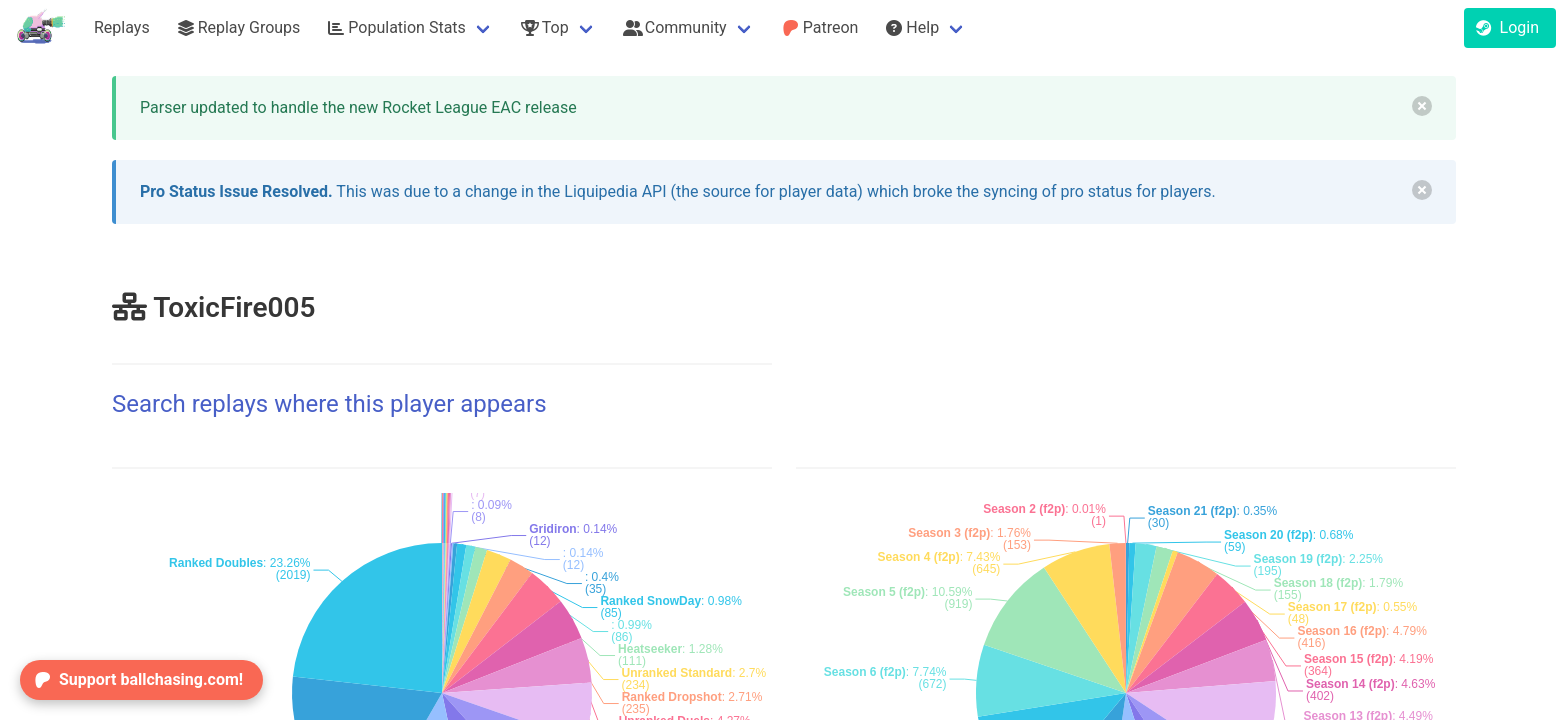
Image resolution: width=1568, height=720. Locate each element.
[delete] (1422, 106)
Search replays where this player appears (329, 404)
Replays (122, 27)
